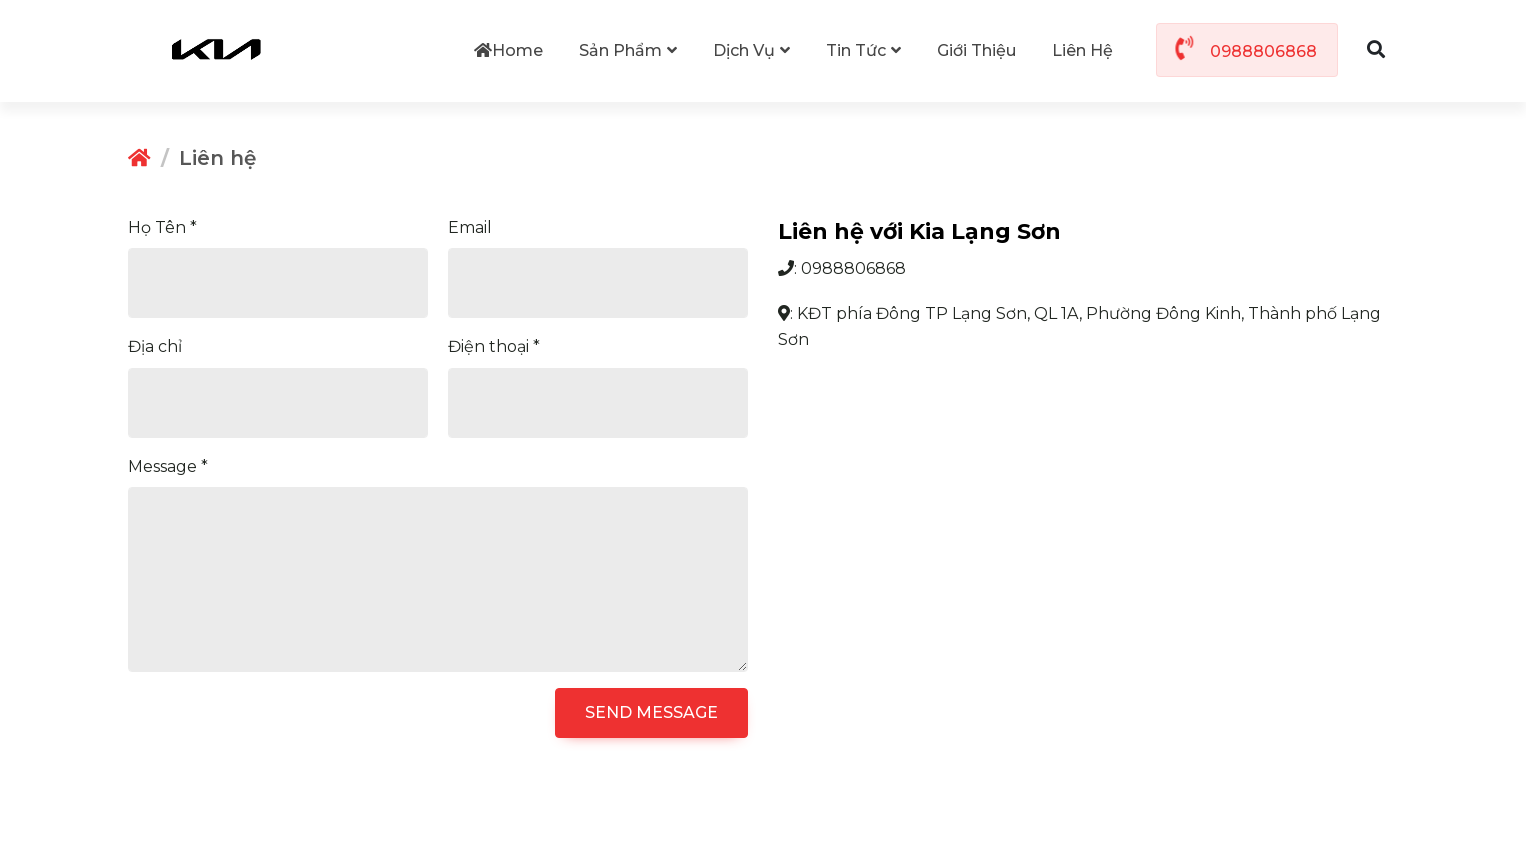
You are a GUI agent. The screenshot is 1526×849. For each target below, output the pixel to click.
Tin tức (863, 50)
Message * (168, 465)
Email (470, 226)
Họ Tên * (162, 226)
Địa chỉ (155, 345)
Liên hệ (1082, 50)
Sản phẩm (628, 50)
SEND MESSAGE (651, 711)
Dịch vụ (751, 50)
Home (508, 50)
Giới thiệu (976, 50)
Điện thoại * (494, 345)
